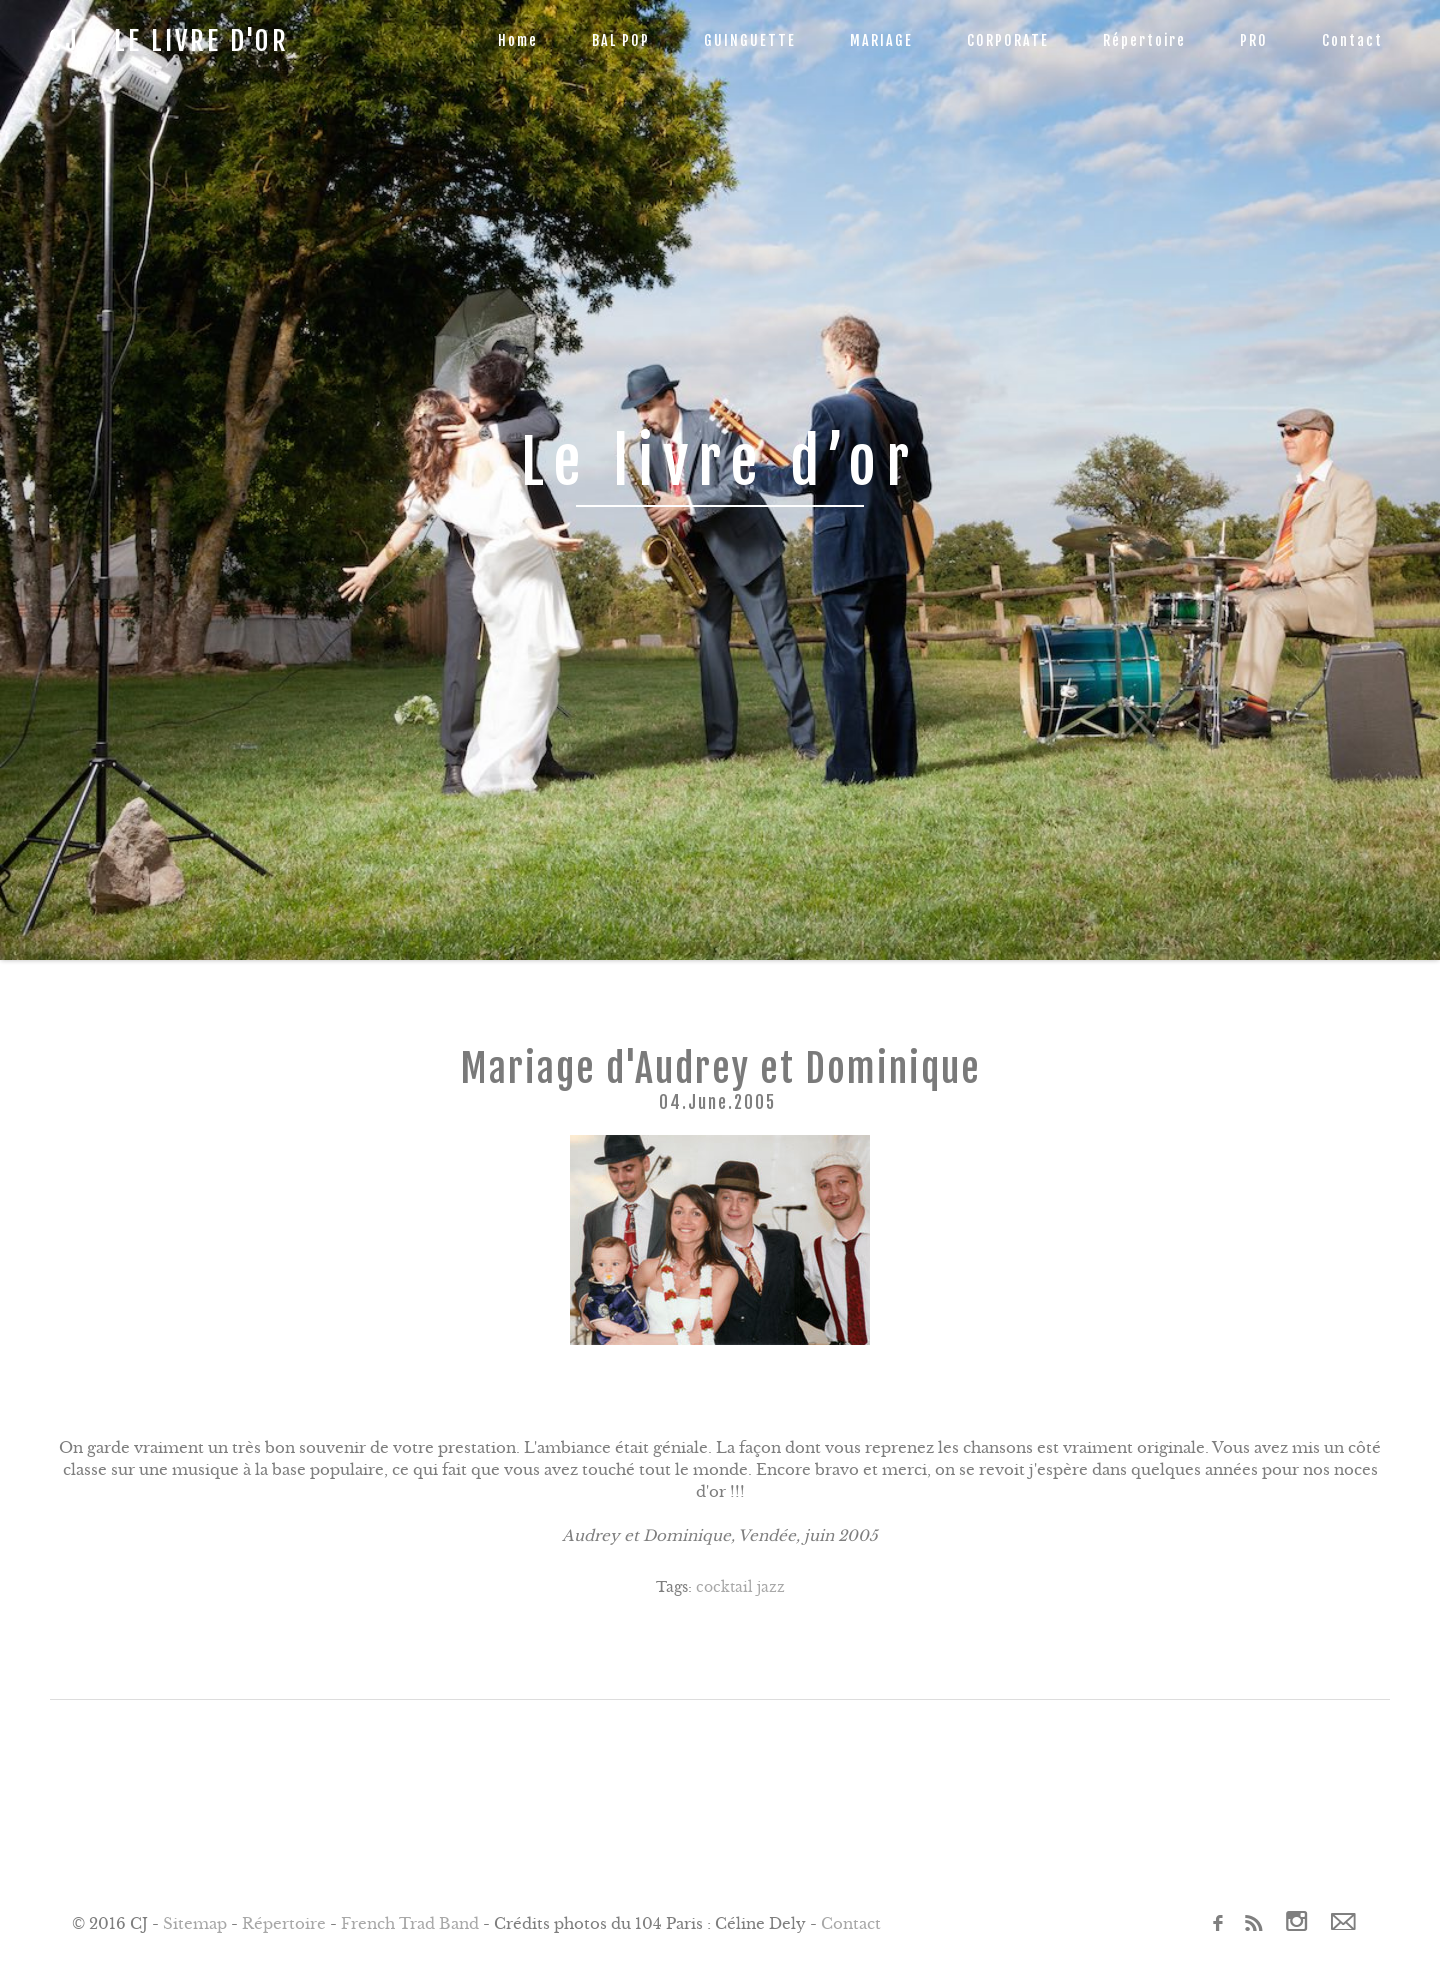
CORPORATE (1008, 40)
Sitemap (195, 1923)
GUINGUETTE (750, 40)
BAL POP (621, 40)
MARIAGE (881, 40)
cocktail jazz (740, 1587)
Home (518, 40)
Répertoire (1144, 40)
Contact (1352, 40)
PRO (1254, 40)
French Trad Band (410, 1923)
